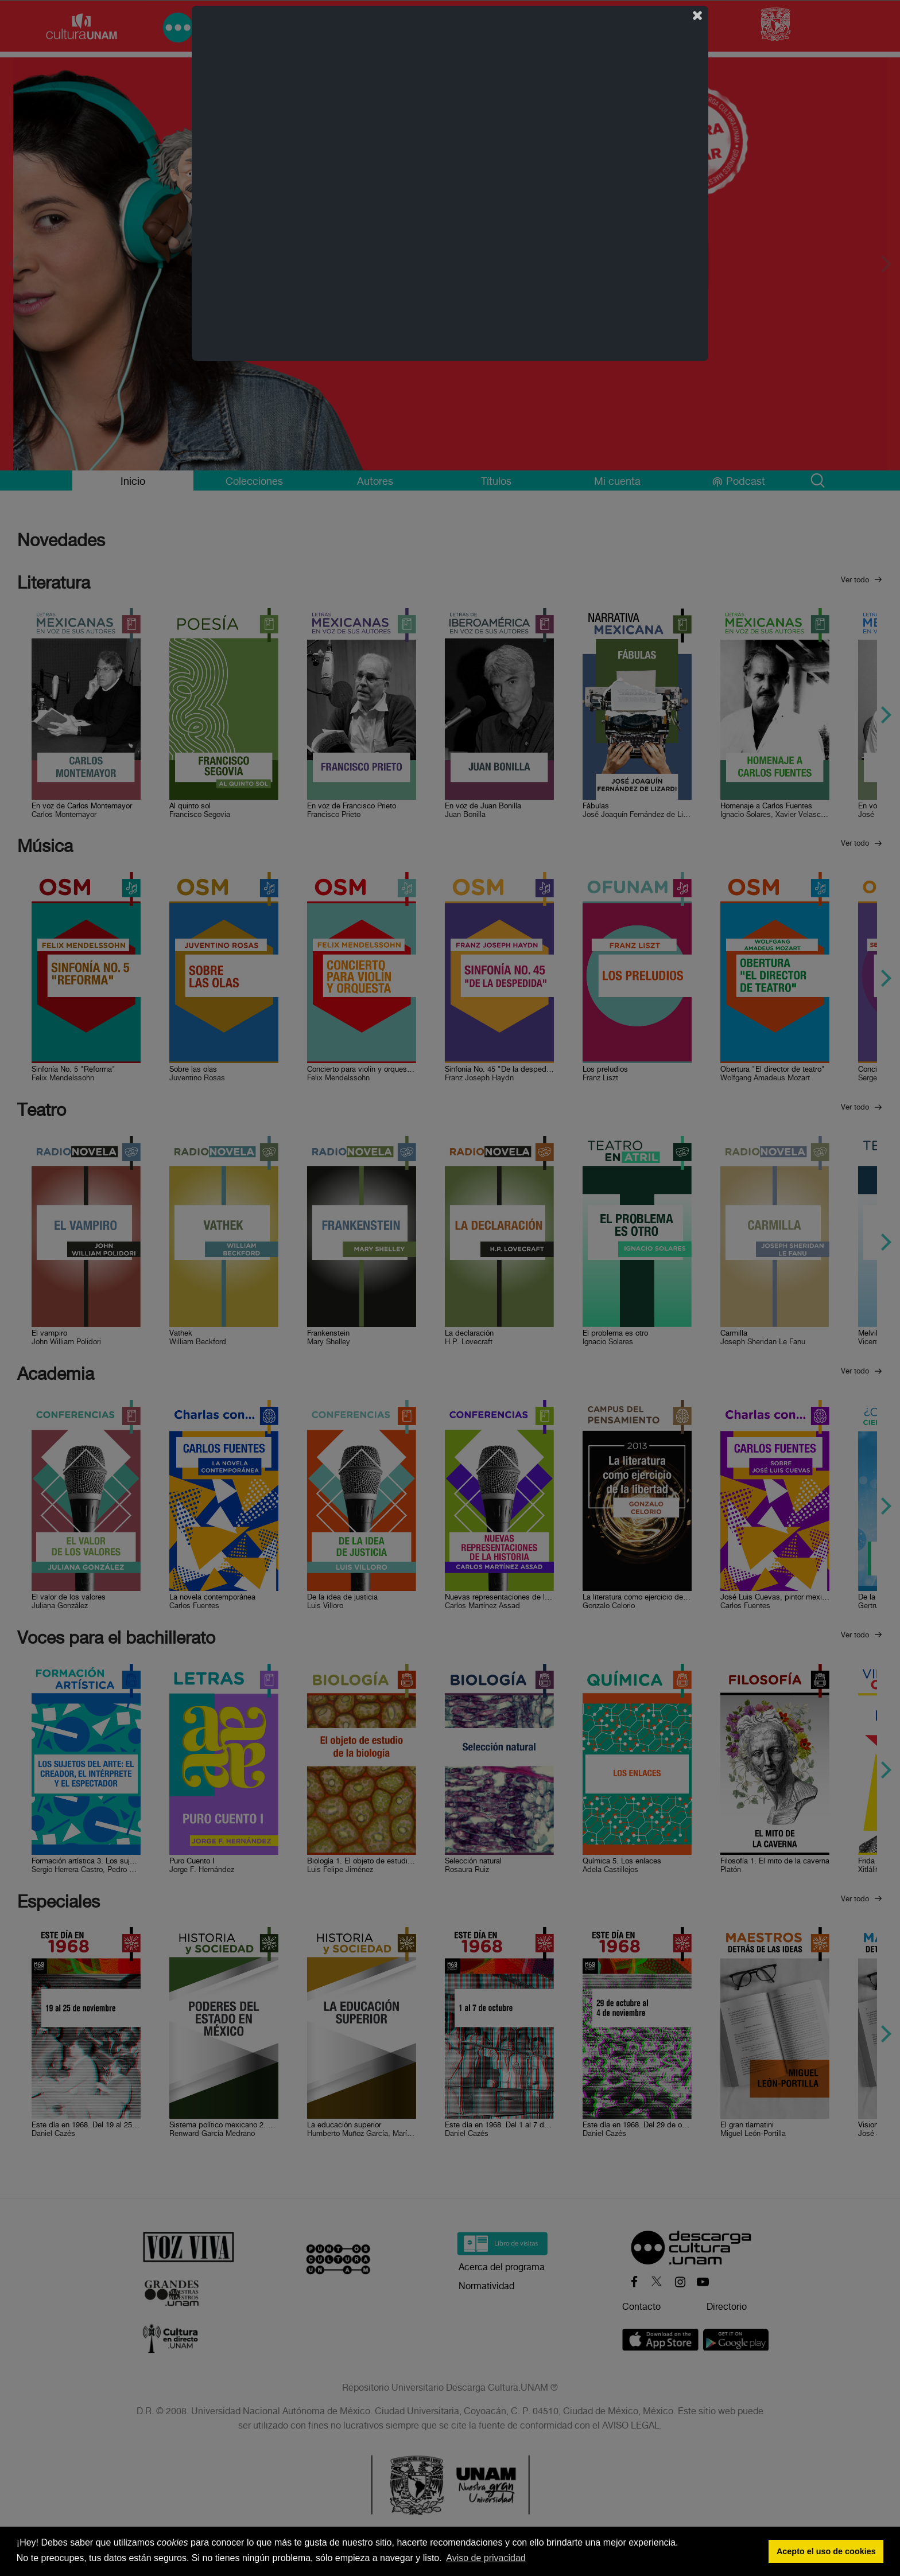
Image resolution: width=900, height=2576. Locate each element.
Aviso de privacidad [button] (485, 2558)
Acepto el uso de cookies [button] (826, 2551)
